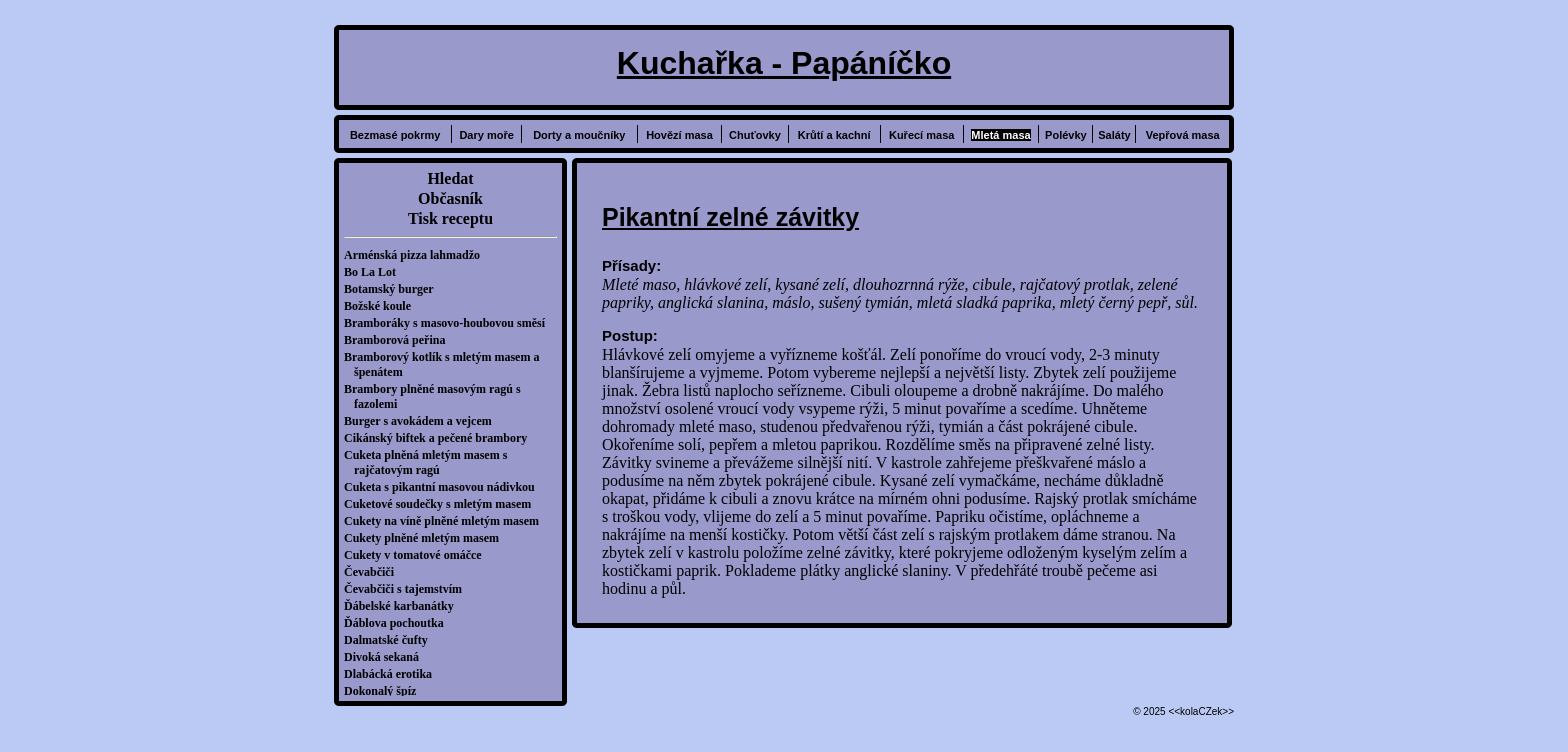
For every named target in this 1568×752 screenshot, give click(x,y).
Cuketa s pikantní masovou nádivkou (444, 487)
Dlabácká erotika (393, 674)
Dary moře (486, 135)
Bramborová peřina (399, 340)
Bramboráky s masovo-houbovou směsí (449, 323)
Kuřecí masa (921, 135)
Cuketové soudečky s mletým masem (442, 504)
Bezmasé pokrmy (395, 135)
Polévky (1066, 135)
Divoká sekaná (386, 657)
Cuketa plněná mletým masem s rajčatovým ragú (430, 462)
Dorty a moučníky (579, 135)
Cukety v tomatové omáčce (418, 555)
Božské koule (382, 306)
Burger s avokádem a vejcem (423, 421)
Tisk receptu (450, 218)
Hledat (450, 178)
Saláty (1114, 135)
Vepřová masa (1183, 135)
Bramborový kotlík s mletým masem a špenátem (446, 364)
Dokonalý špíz (385, 691)
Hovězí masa (679, 135)
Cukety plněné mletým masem (426, 538)
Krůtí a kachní (834, 135)
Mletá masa (1000, 135)
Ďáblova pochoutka (399, 623)
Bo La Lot (375, 272)
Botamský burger (394, 289)
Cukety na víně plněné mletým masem (446, 521)
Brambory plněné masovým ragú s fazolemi (437, 396)
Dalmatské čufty (391, 640)
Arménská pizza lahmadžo (417, 255)
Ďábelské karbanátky (404, 606)
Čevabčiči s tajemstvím (408, 589)
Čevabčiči (374, 572)
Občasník (450, 198)
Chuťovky (755, 135)
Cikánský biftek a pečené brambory (440, 438)
